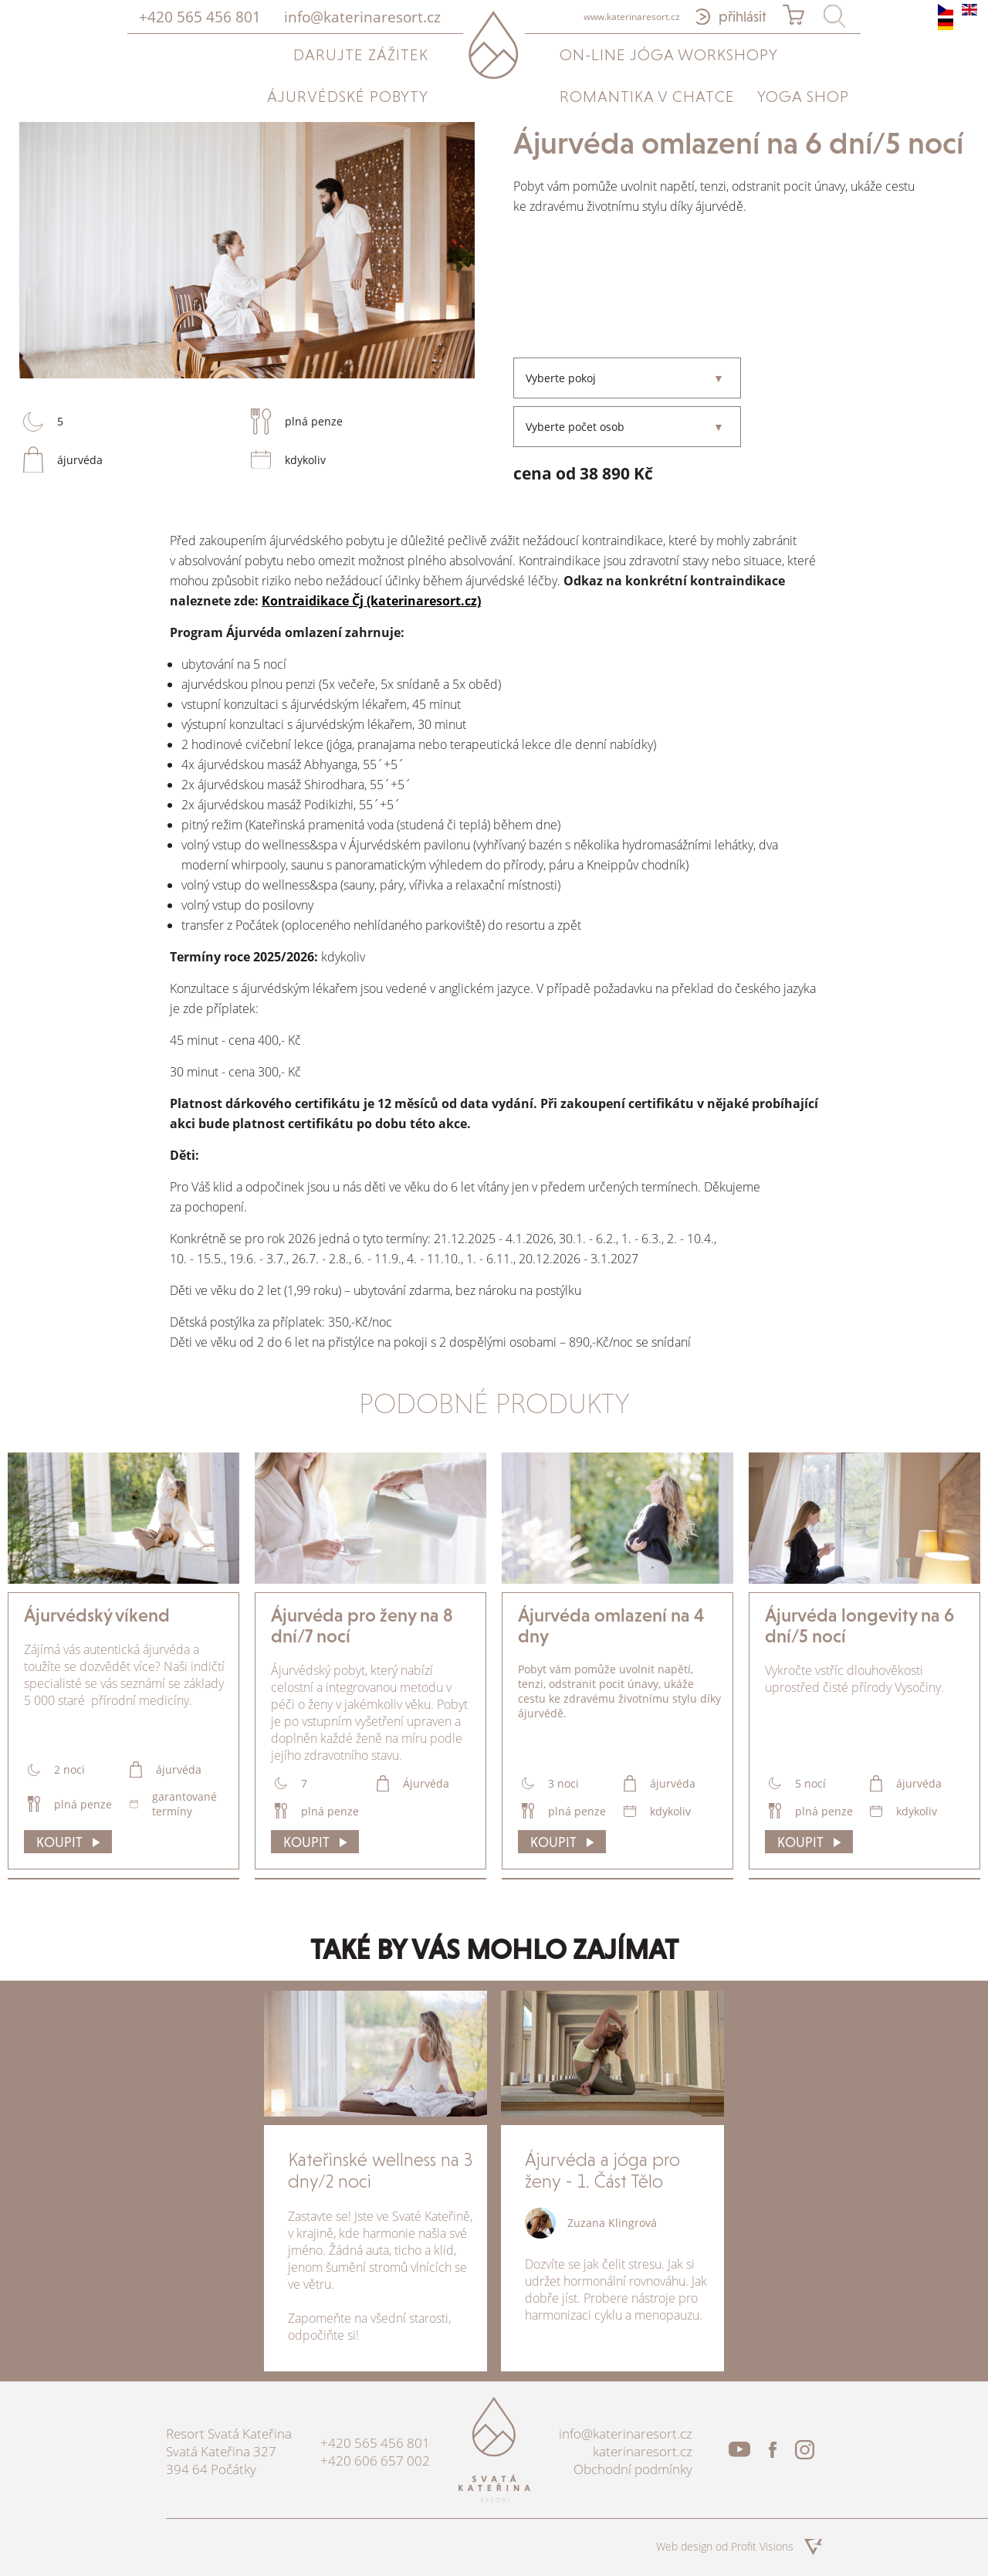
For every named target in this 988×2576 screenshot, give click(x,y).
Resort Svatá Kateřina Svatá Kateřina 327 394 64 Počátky (229, 2451)
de (945, 24)
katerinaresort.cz (642, 2451)
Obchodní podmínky (633, 2469)
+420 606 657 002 (375, 2460)
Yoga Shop (803, 96)
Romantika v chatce (647, 96)
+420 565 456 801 (200, 17)
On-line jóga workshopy (669, 55)
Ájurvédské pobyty (347, 96)
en (969, 9)
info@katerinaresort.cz (362, 17)
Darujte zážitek (360, 55)
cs (945, 9)
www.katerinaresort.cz (632, 16)
